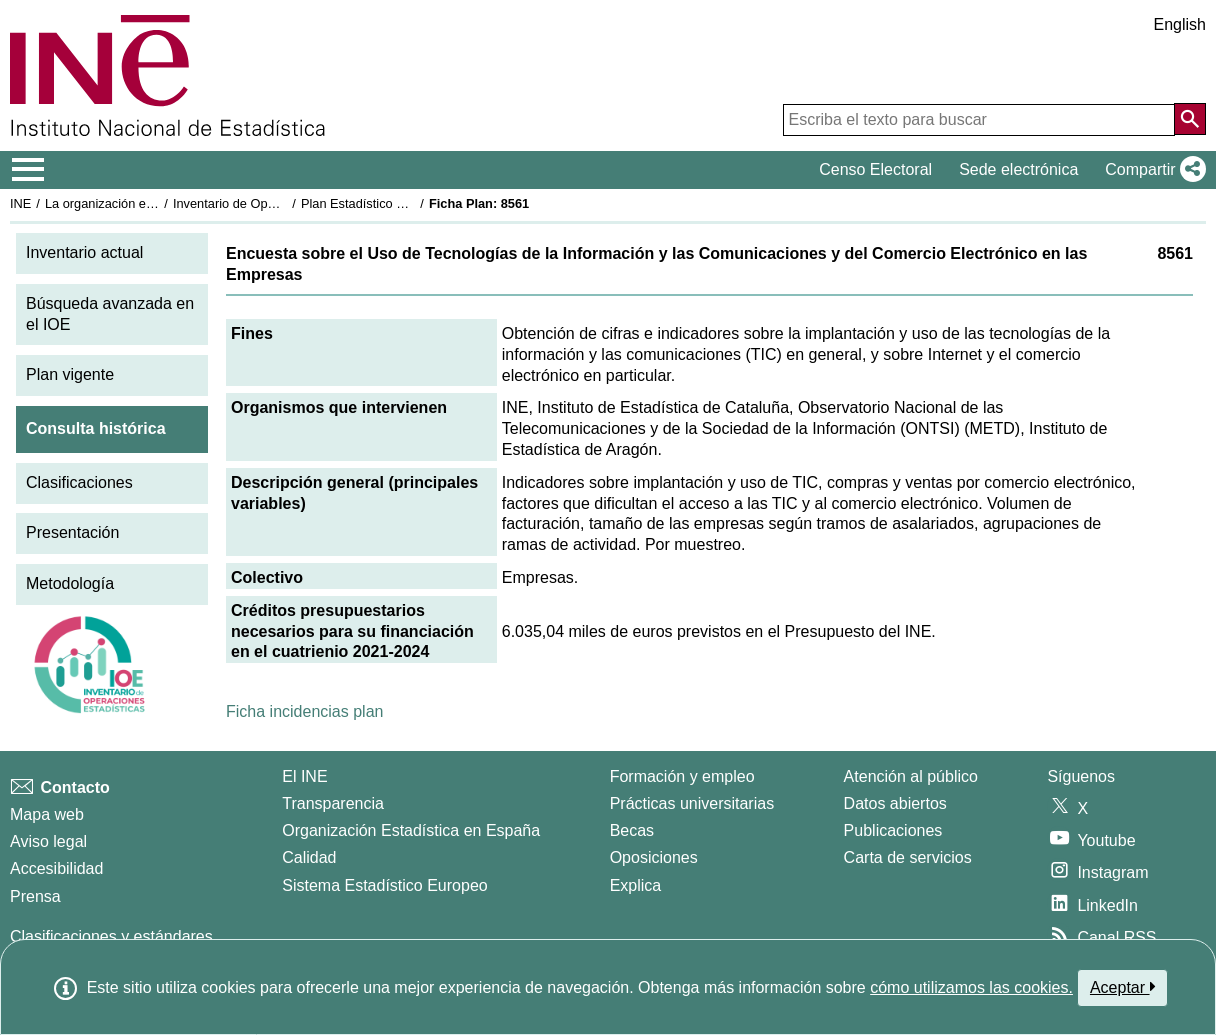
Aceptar (1122, 987)
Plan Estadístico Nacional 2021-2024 (406, 203)
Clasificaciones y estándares (111, 936)
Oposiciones (654, 857)
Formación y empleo (682, 776)
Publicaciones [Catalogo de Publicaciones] (893, 830)
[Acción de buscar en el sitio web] (1190, 119)
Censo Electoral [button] (875, 169)
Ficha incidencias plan (304, 711)
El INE (304, 776)
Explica (636, 885)
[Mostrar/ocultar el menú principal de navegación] (28, 170)
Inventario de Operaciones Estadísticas (284, 203)
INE (20, 203)
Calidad (309, 857)
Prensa (35, 896)
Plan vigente (70, 374)
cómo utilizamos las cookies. (971, 987)
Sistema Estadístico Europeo (384, 885)
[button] (1151, 170)
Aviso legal (48, 841)
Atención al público (911, 776)
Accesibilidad (56, 868)
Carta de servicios (908, 857)
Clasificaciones (79, 482)
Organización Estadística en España (411, 830)
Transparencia (333, 803)
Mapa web (47, 814)
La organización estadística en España (155, 203)
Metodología (70, 583)
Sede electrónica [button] (1018, 169)
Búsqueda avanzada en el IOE (110, 314)
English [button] (1180, 24)
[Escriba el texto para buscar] (979, 120)
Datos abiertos (895, 803)
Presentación (72, 532)
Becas (632, 830)
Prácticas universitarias (692, 803)
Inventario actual (84, 252)
